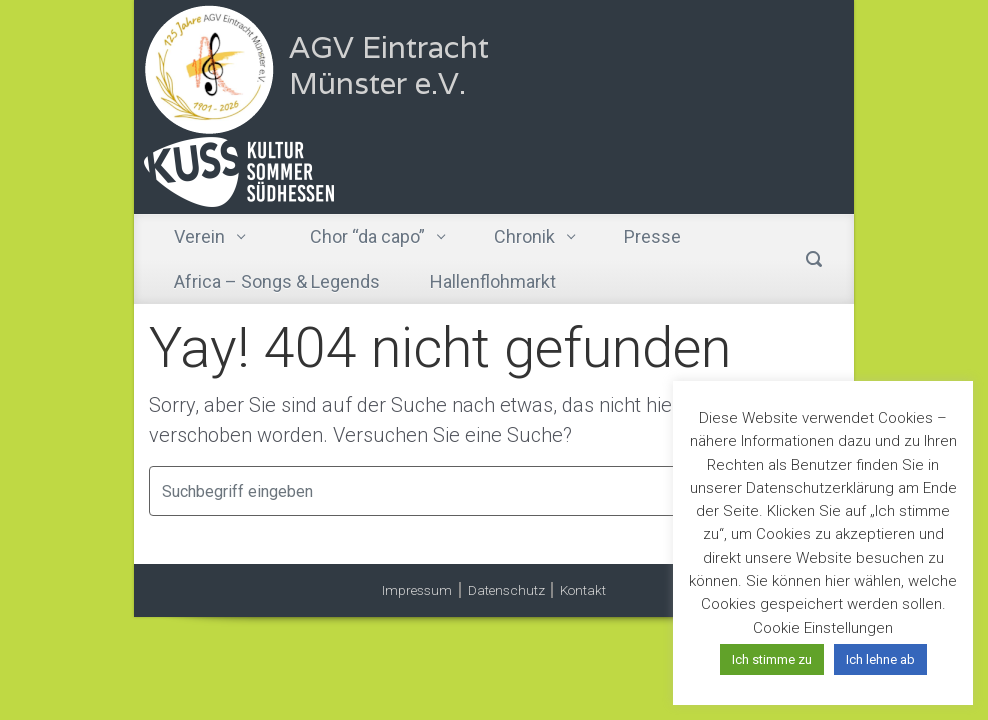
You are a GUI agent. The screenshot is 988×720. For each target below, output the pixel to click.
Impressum (417, 590)
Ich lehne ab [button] (880, 659)
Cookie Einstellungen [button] (823, 628)
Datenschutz (506, 590)
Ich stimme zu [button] (772, 659)
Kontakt (583, 590)
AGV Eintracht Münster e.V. (389, 65)
